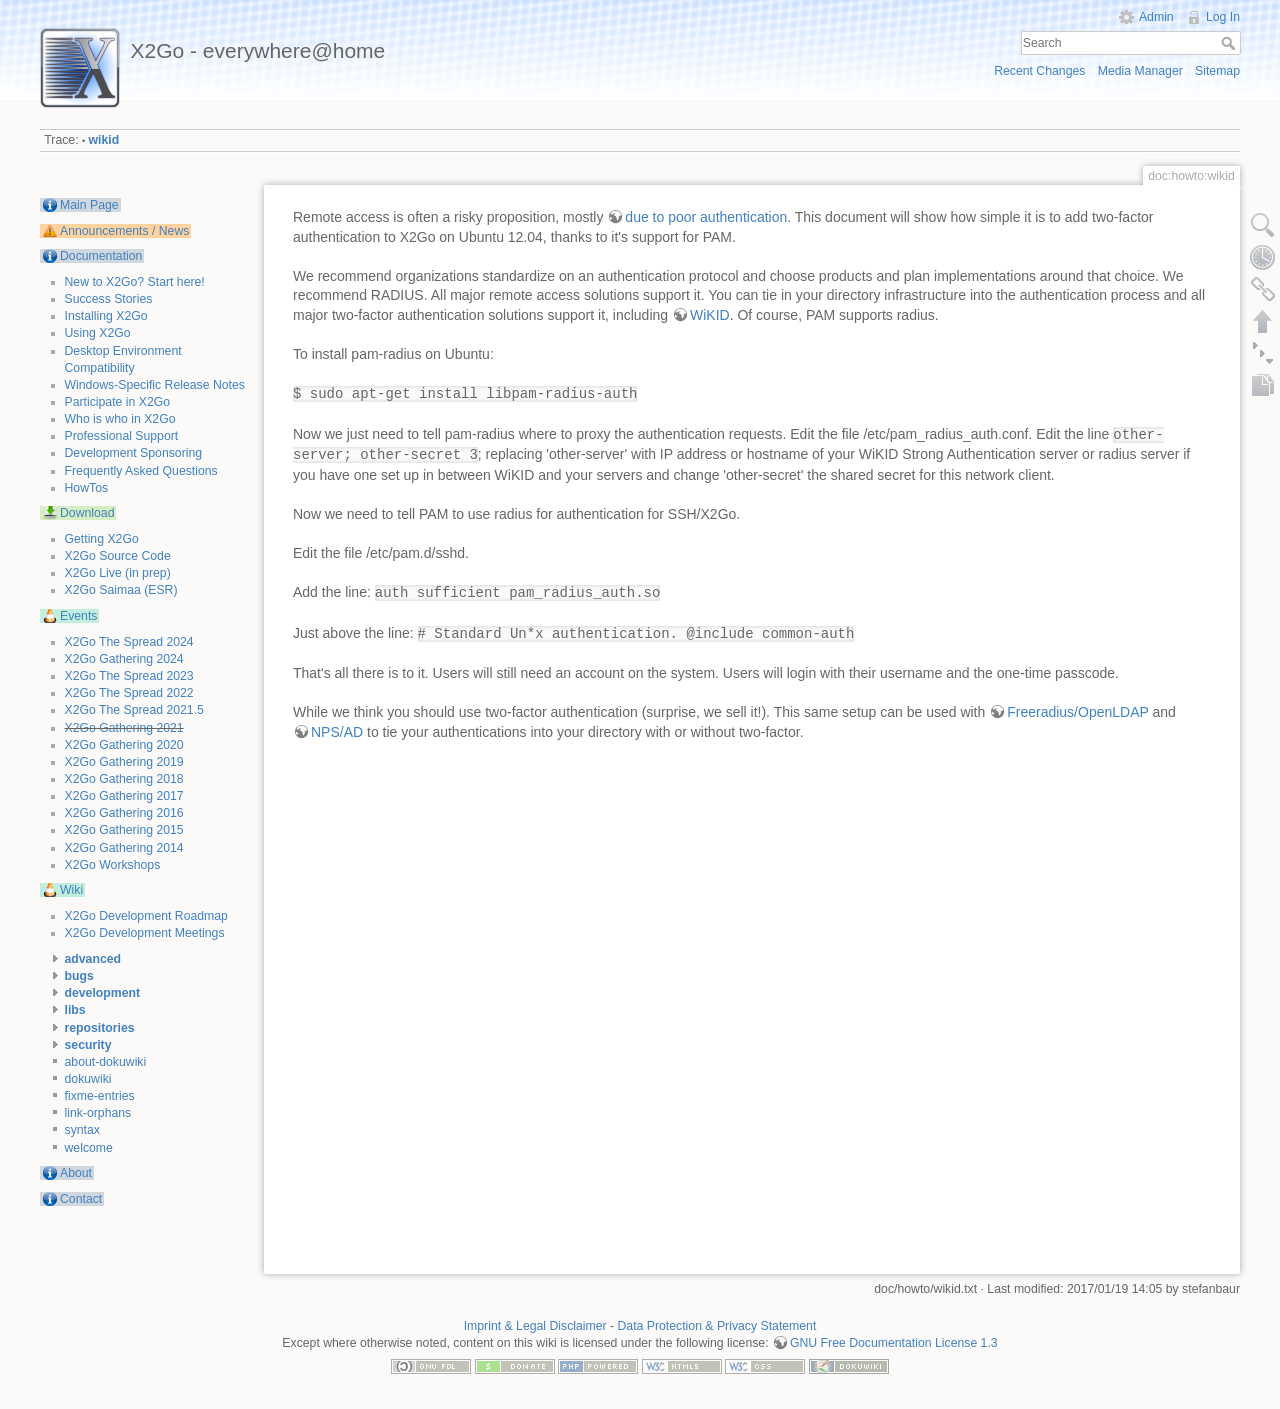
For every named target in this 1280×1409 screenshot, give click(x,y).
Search (1230, 43)
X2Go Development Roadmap (146, 916)
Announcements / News (124, 231)
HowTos (87, 488)
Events (78, 616)
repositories (100, 1028)
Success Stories (109, 299)
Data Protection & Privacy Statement (717, 1326)
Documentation (101, 256)
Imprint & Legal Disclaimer (535, 1326)
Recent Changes (1039, 71)
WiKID (710, 315)
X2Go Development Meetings (145, 933)
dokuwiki (88, 1079)
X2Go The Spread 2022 (129, 693)
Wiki (71, 890)
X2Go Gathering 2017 (124, 796)
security (88, 1045)
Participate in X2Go (118, 402)
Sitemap (1217, 71)
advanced (93, 959)
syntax (82, 1130)
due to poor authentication (706, 217)
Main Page (89, 205)
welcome (89, 1148)
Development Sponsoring (134, 453)
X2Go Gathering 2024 (124, 659)
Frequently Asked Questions (141, 471)
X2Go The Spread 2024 (129, 642)
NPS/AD (337, 732)
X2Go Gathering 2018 (124, 779)
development (103, 993)
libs (75, 1010)
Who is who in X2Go (120, 419)
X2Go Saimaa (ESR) (121, 590)
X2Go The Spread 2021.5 (134, 710)
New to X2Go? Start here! (135, 282)
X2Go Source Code (118, 556)
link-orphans (98, 1113)
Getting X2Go (102, 539)
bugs (79, 976)
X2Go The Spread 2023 (129, 676)
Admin (1156, 17)
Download (87, 513)
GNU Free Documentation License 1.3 (894, 1343)
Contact (81, 1199)
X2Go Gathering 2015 (124, 830)
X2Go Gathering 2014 (124, 848)
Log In (1223, 17)
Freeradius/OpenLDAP (1077, 712)
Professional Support (122, 436)
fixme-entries (100, 1096)
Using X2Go (98, 333)
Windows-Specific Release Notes (155, 385)
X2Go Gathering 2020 (124, 745)
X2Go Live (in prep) (118, 573)
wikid (104, 140)
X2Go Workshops (113, 865)
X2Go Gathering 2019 (124, 762)
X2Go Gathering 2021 (124, 728)
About (76, 1173)
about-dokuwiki (106, 1062)
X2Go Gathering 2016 (124, 813)
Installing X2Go (106, 316)
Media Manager (1140, 71)
